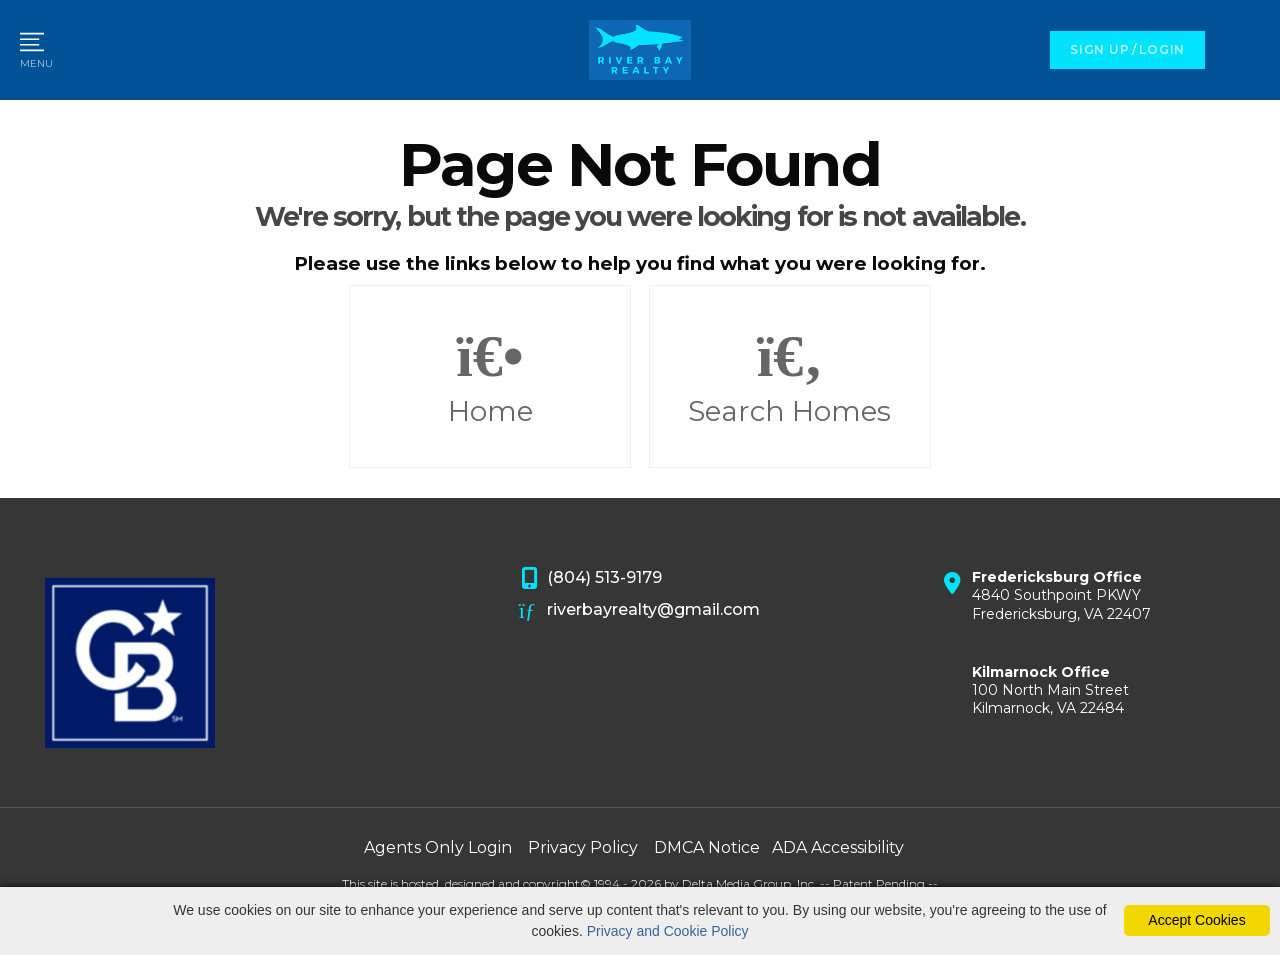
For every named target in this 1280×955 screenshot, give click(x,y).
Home (490, 377)
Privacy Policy (583, 847)
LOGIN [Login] (1162, 49)
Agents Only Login (438, 847)
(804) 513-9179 (591, 579)
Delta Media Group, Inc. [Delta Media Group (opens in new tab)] (749, 883)
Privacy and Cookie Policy (668, 931)
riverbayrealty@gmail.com (640, 611)
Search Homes (790, 377)
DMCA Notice (707, 847)
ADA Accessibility (838, 847)
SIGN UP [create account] (1099, 49)
